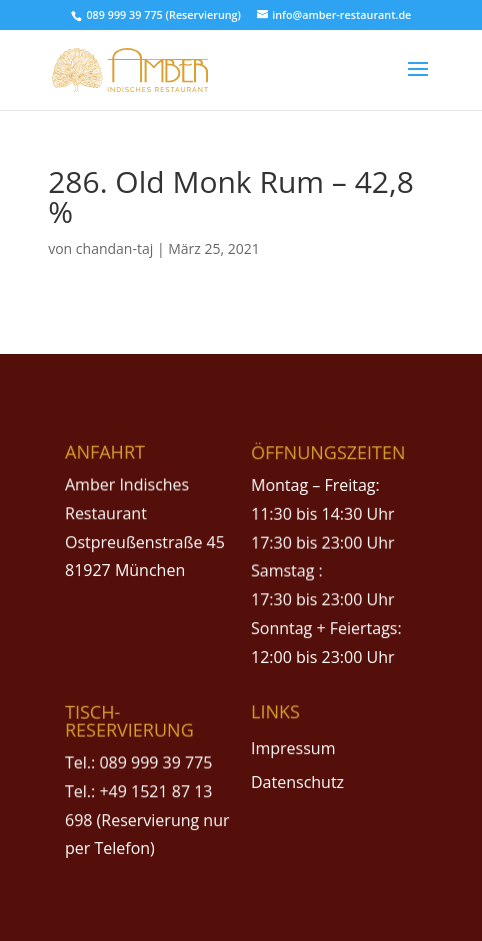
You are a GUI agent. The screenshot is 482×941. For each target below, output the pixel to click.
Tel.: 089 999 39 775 (138, 763)
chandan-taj (114, 248)
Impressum (293, 748)
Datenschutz (297, 782)
